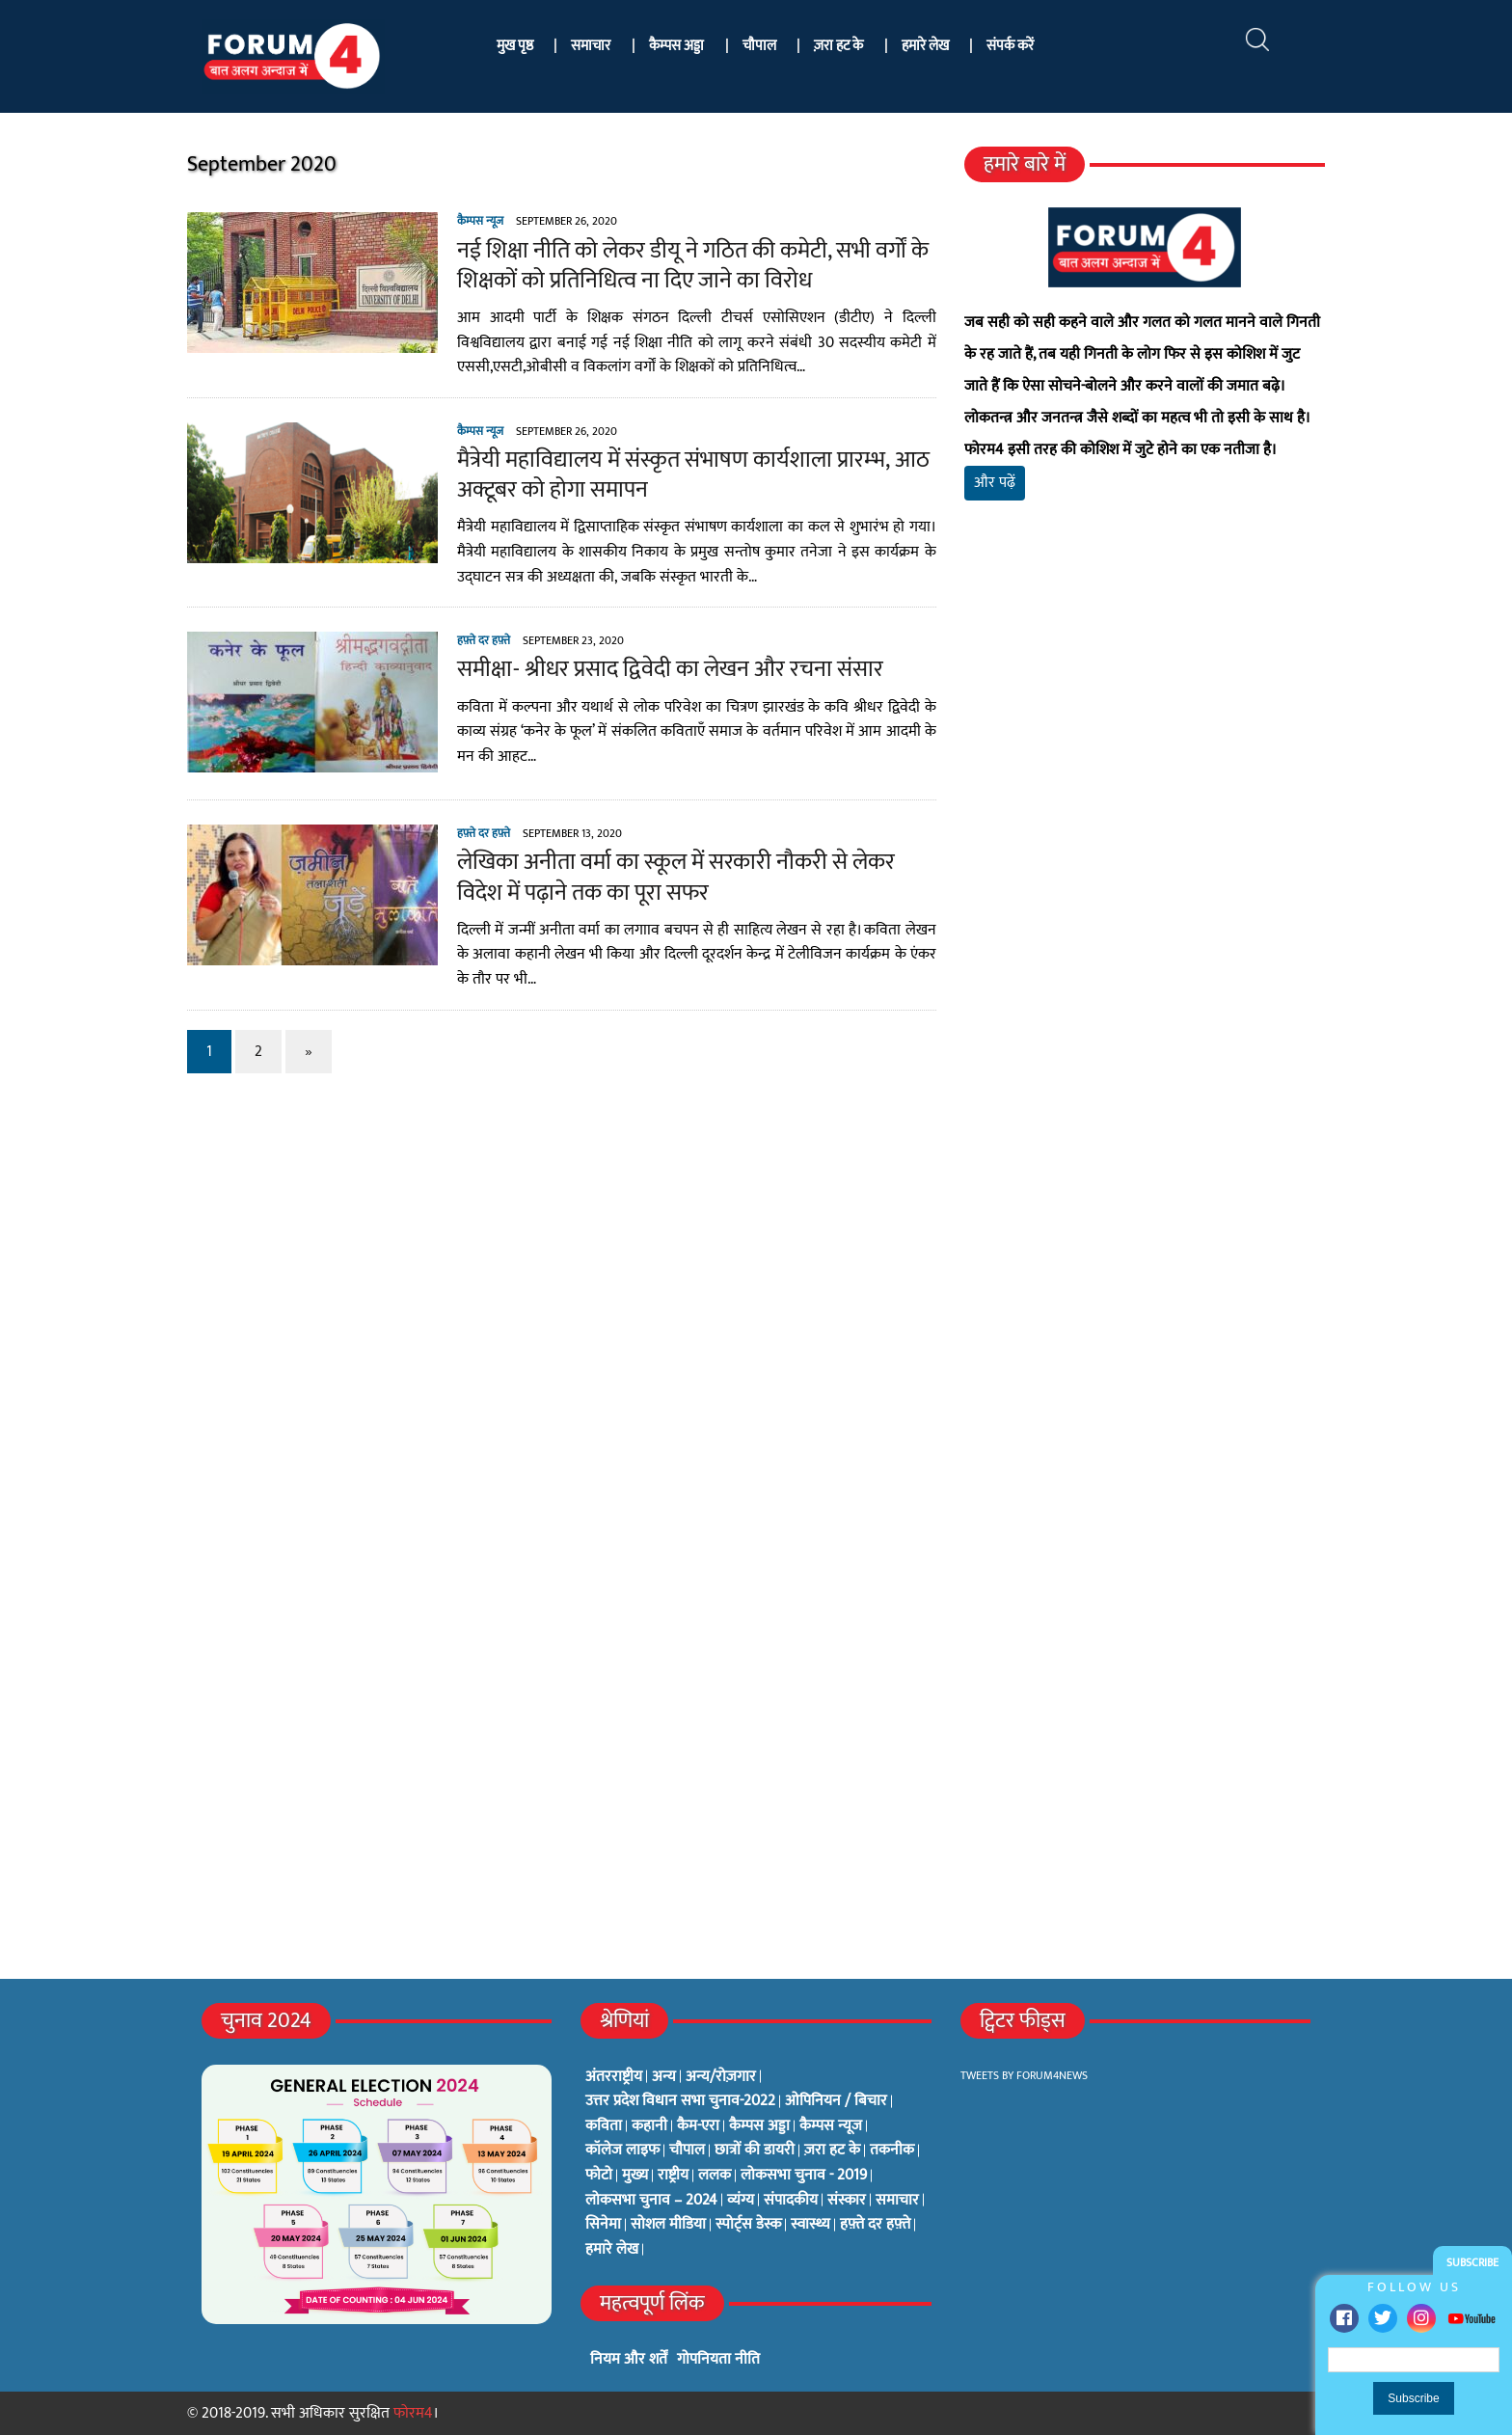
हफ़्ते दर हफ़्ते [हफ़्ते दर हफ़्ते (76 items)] (875, 2224)
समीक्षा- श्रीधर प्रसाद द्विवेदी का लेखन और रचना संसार (670, 669)
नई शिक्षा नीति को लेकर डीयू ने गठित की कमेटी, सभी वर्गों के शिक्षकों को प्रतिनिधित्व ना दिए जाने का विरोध (693, 265)
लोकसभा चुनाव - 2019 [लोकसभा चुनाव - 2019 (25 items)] (804, 2175)
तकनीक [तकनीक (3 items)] (892, 2150)
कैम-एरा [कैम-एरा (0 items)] (698, 2126)
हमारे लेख (925, 46)
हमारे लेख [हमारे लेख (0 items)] (611, 2249)
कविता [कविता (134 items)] (603, 2126)
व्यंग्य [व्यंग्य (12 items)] (740, 2200)
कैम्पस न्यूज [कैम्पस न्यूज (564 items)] (830, 2126)
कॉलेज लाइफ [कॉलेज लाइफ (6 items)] (622, 2150)
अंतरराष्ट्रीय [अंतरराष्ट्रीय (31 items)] (613, 2077)
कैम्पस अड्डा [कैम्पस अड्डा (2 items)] (759, 2126)
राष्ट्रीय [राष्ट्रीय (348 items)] (673, 2175)
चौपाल (759, 46)
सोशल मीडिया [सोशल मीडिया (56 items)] (668, 2224)
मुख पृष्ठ (515, 46)
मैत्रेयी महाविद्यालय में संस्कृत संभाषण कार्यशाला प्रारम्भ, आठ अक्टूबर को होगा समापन (693, 475)
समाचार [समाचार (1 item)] (897, 2200)
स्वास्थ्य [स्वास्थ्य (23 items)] (810, 2224)
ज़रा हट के (838, 46)
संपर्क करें (1010, 46)
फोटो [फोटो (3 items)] (598, 2175)
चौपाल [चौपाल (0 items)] (687, 2150)
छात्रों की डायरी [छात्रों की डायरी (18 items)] (755, 2150)
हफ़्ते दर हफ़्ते (483, 640)
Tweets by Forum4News (1024, 2075)
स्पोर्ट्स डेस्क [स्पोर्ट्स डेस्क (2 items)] (748, 2224)
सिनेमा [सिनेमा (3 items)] (603, 2224)
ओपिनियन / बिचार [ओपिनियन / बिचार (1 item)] (836, 2101)
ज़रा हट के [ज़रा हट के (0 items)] (832, 2150)
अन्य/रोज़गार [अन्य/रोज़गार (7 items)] (721, 2077)
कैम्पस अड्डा (676, 46)
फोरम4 (413, 2413)
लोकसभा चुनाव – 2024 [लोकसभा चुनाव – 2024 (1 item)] (651, 2200)
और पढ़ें (994, 483)
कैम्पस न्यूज (480, 220)
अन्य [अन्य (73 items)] (664, 2077)
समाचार (590, 46)
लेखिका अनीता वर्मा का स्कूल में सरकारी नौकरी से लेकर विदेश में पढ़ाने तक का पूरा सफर (676, 877)
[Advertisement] (1144, 743)
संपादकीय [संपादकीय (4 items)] (791, 2200)
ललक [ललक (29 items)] (714, 2175)
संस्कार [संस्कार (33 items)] (846, 2200)
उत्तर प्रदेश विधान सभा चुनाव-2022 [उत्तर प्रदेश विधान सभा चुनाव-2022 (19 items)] (680, 2101)
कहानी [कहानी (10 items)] (649, 2126)
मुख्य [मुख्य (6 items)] (635, 2175)
